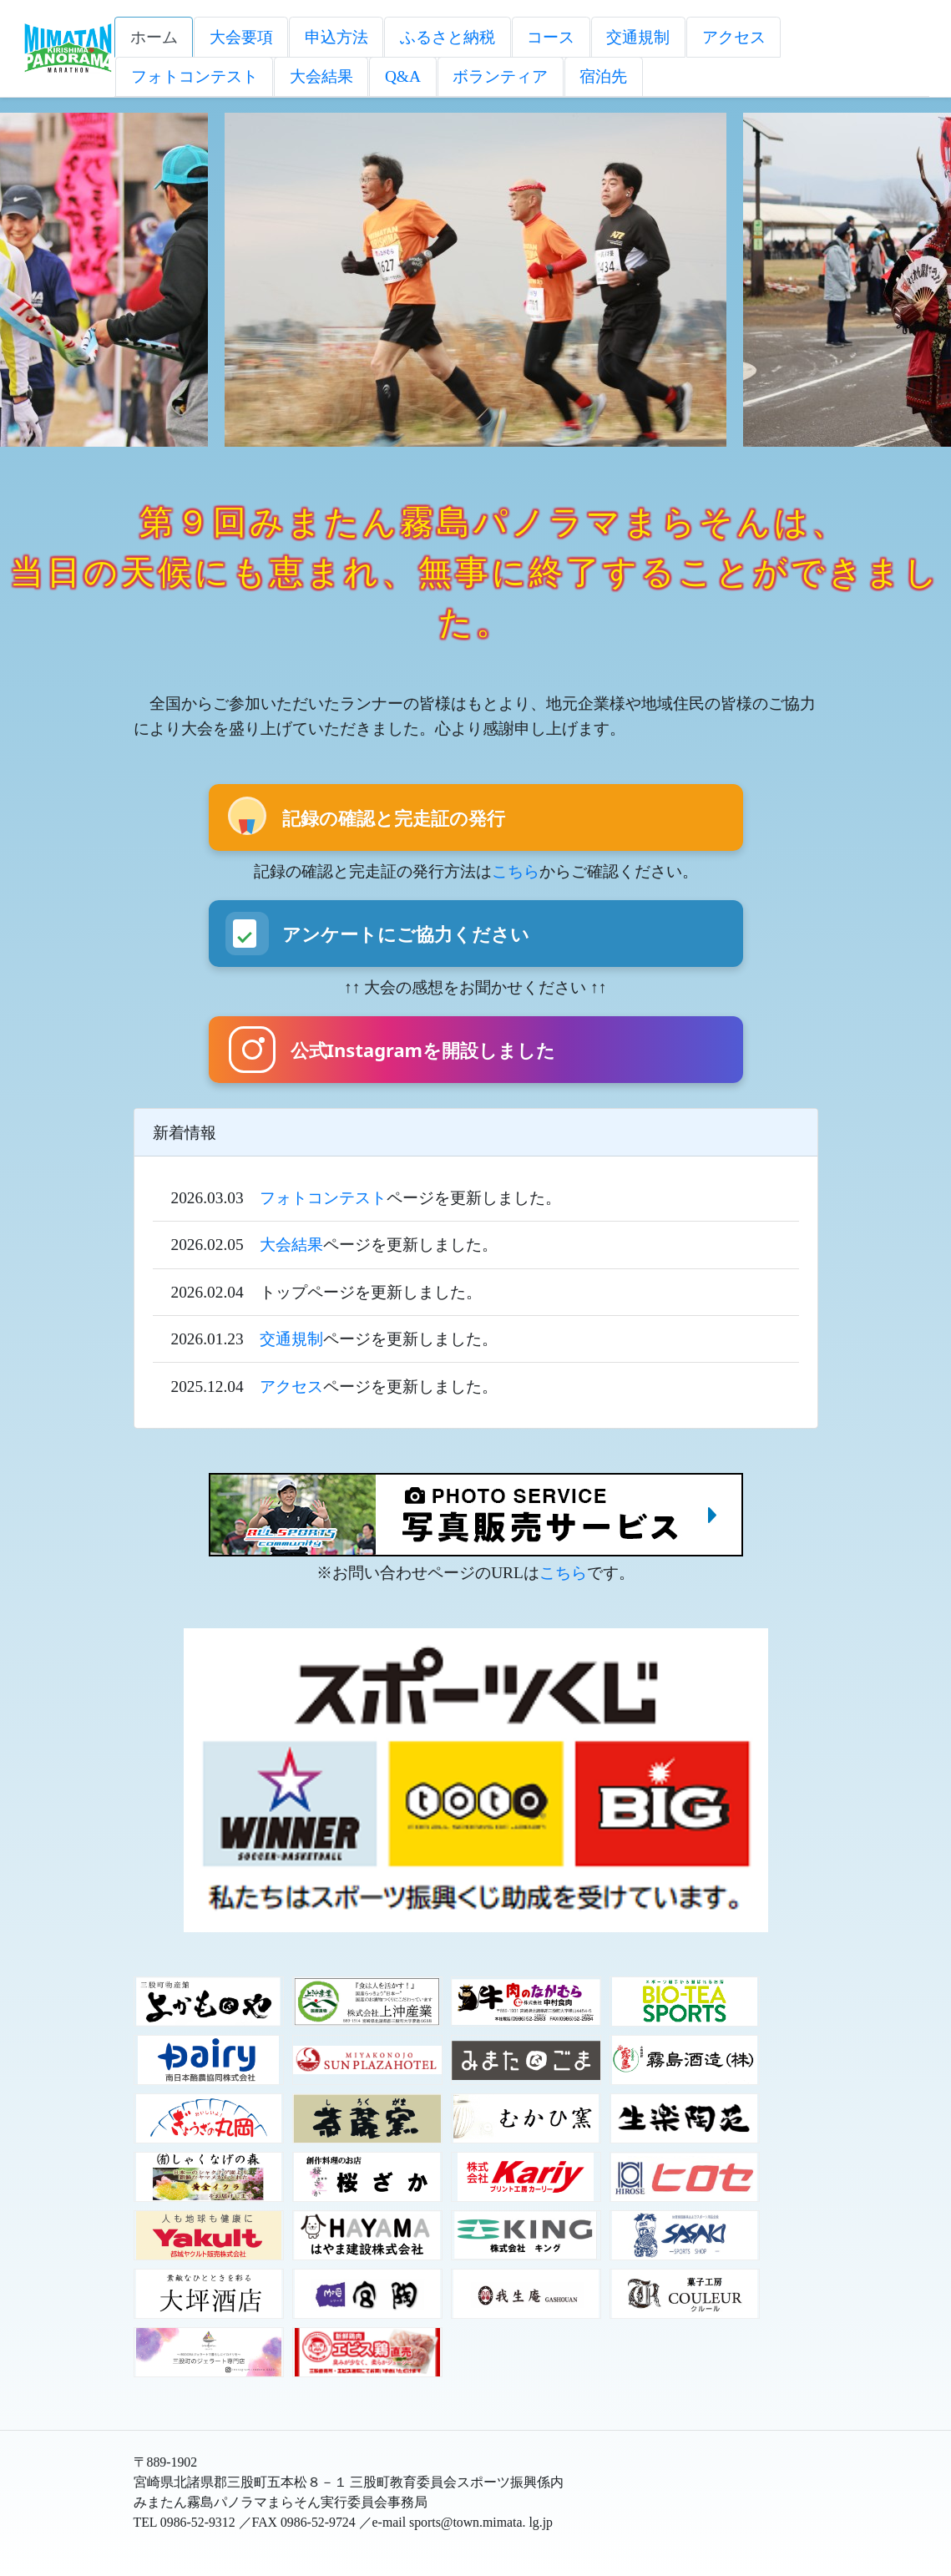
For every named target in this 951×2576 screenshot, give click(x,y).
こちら (515, 871)
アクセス (734, 37)
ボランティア (500, 76)
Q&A (403, 76)
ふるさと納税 (447, 37)
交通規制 (638, 37)
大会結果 (321, 76)
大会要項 (241, 37)
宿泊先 (603, 76)
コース (550, 37)
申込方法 (336, 37)
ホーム (154, 37)
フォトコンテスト (194, 76)
